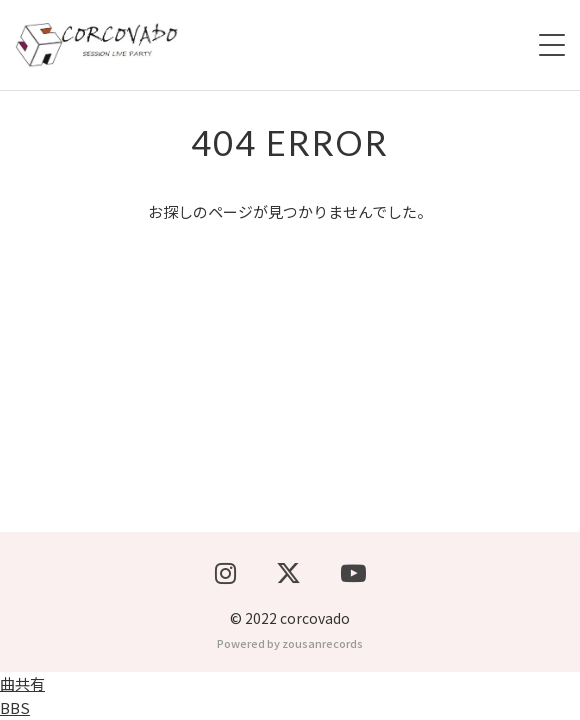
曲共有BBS (22, 695)
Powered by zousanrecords (290, 643)
